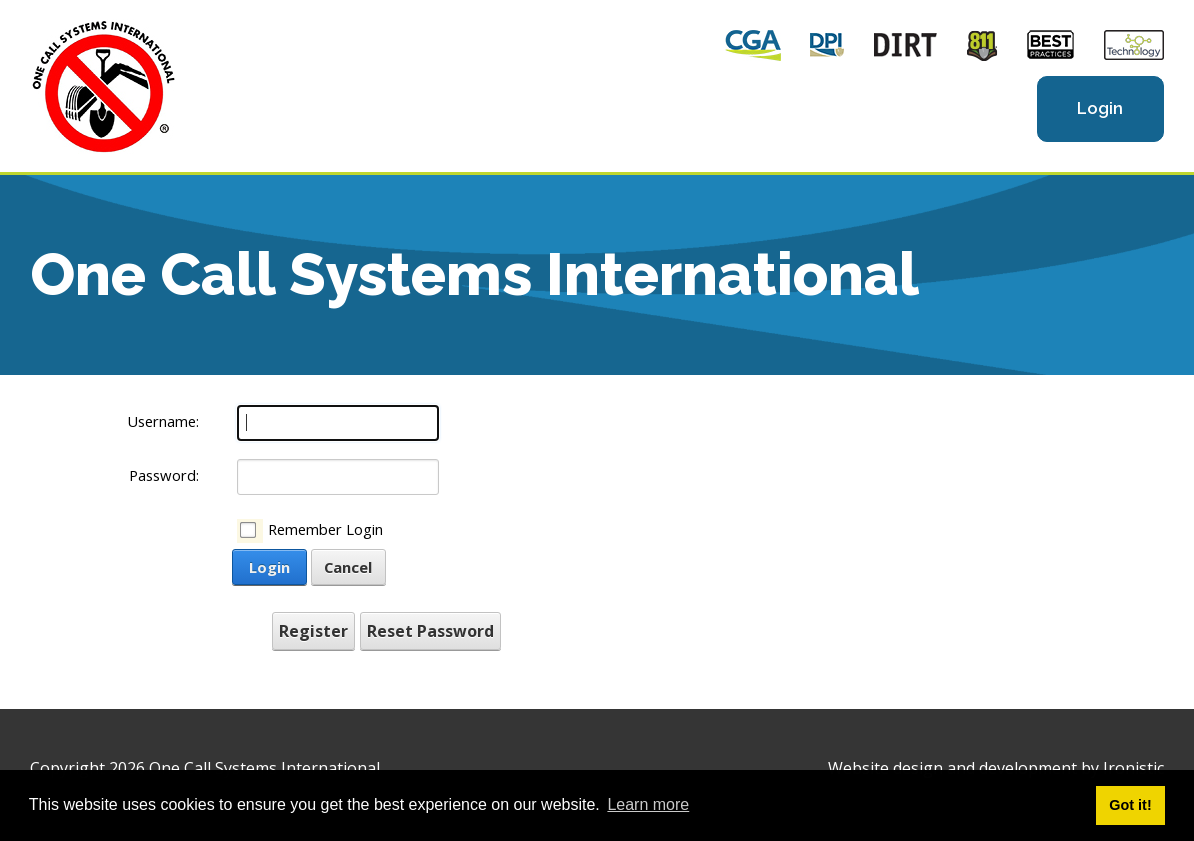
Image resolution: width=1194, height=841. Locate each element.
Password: (164, 475)
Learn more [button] (648, 804)
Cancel (348, 567)
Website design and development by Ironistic (996, 768)
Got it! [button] (1130, 805)
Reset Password (430, 631)
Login (1100, 108)
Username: (163, 421)
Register (313, 631)
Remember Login (325, 529)
